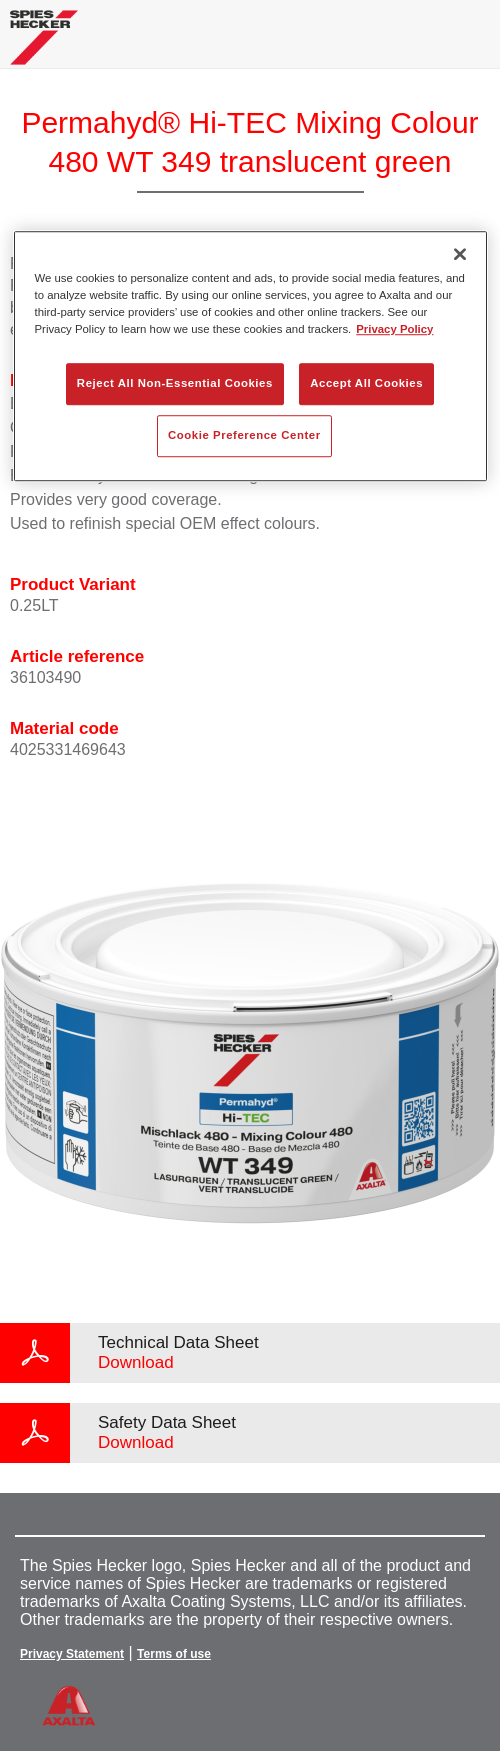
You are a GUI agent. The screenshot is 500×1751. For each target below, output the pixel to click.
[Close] (460, 254)
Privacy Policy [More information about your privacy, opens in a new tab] (394, 329)
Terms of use (174, 1654)
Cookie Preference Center (244, 435)
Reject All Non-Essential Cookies (175, 383)
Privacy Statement (72, 1654)
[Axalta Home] (44, 45)
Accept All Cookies (366, 383)
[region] (250, 356)
